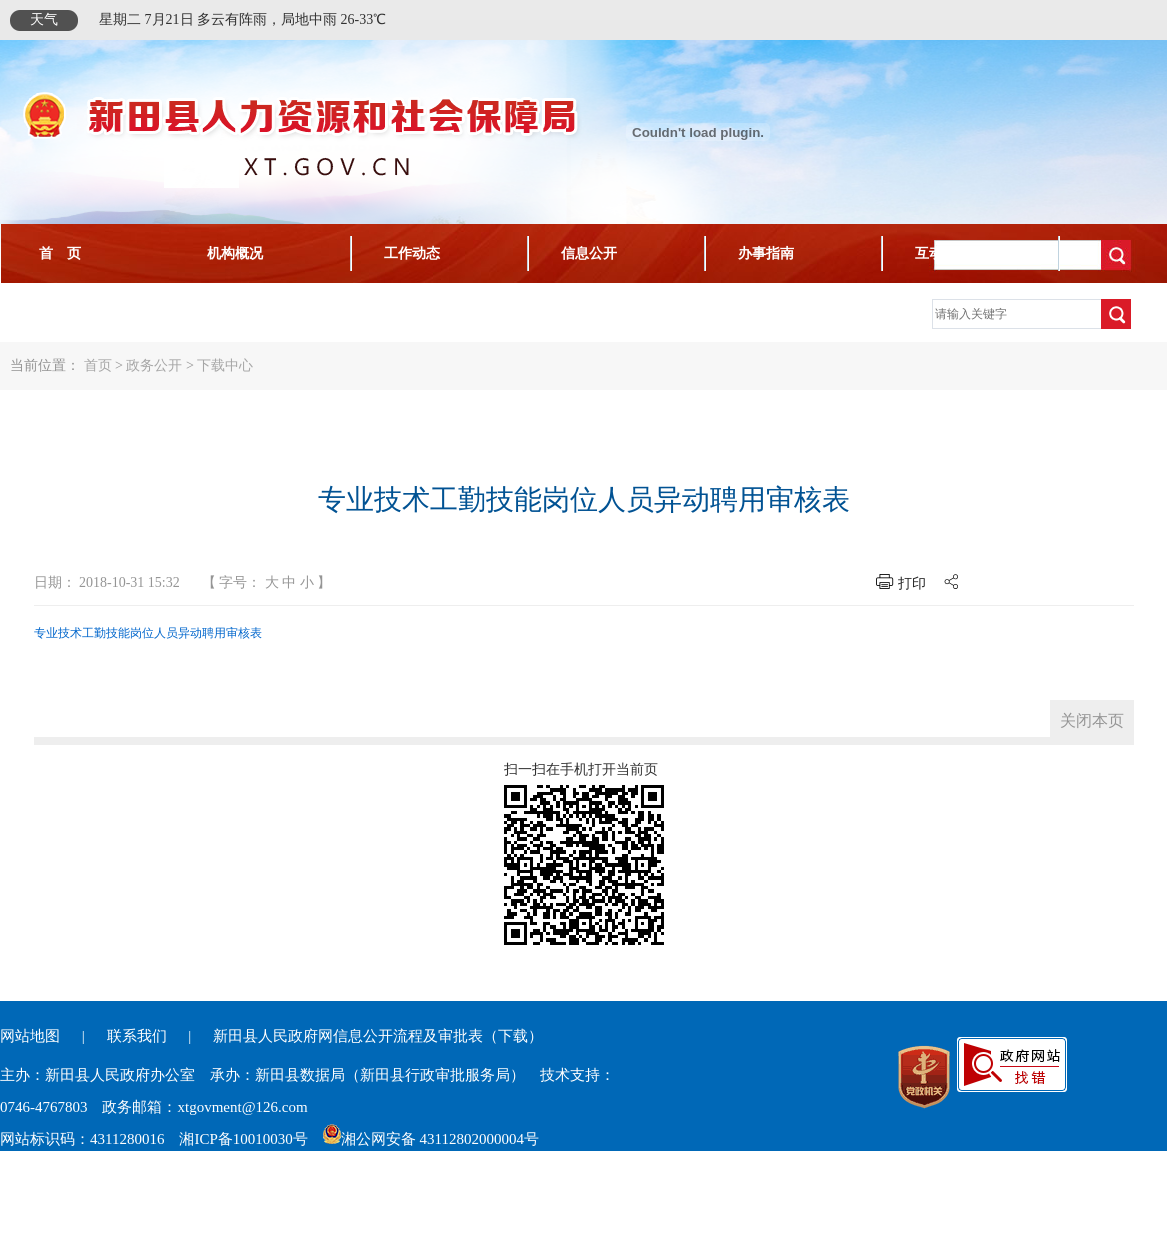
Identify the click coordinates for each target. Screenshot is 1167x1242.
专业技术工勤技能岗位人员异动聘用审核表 (148, 633)
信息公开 (589, 253)
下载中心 (60, 312)
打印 (912, 583)
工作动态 (412, 253)
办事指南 (766, 253)
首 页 (60, 253)
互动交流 (943, 253)
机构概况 (235, 253)
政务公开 (154, 365)
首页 (98, 365)
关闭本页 (1092, 720)
